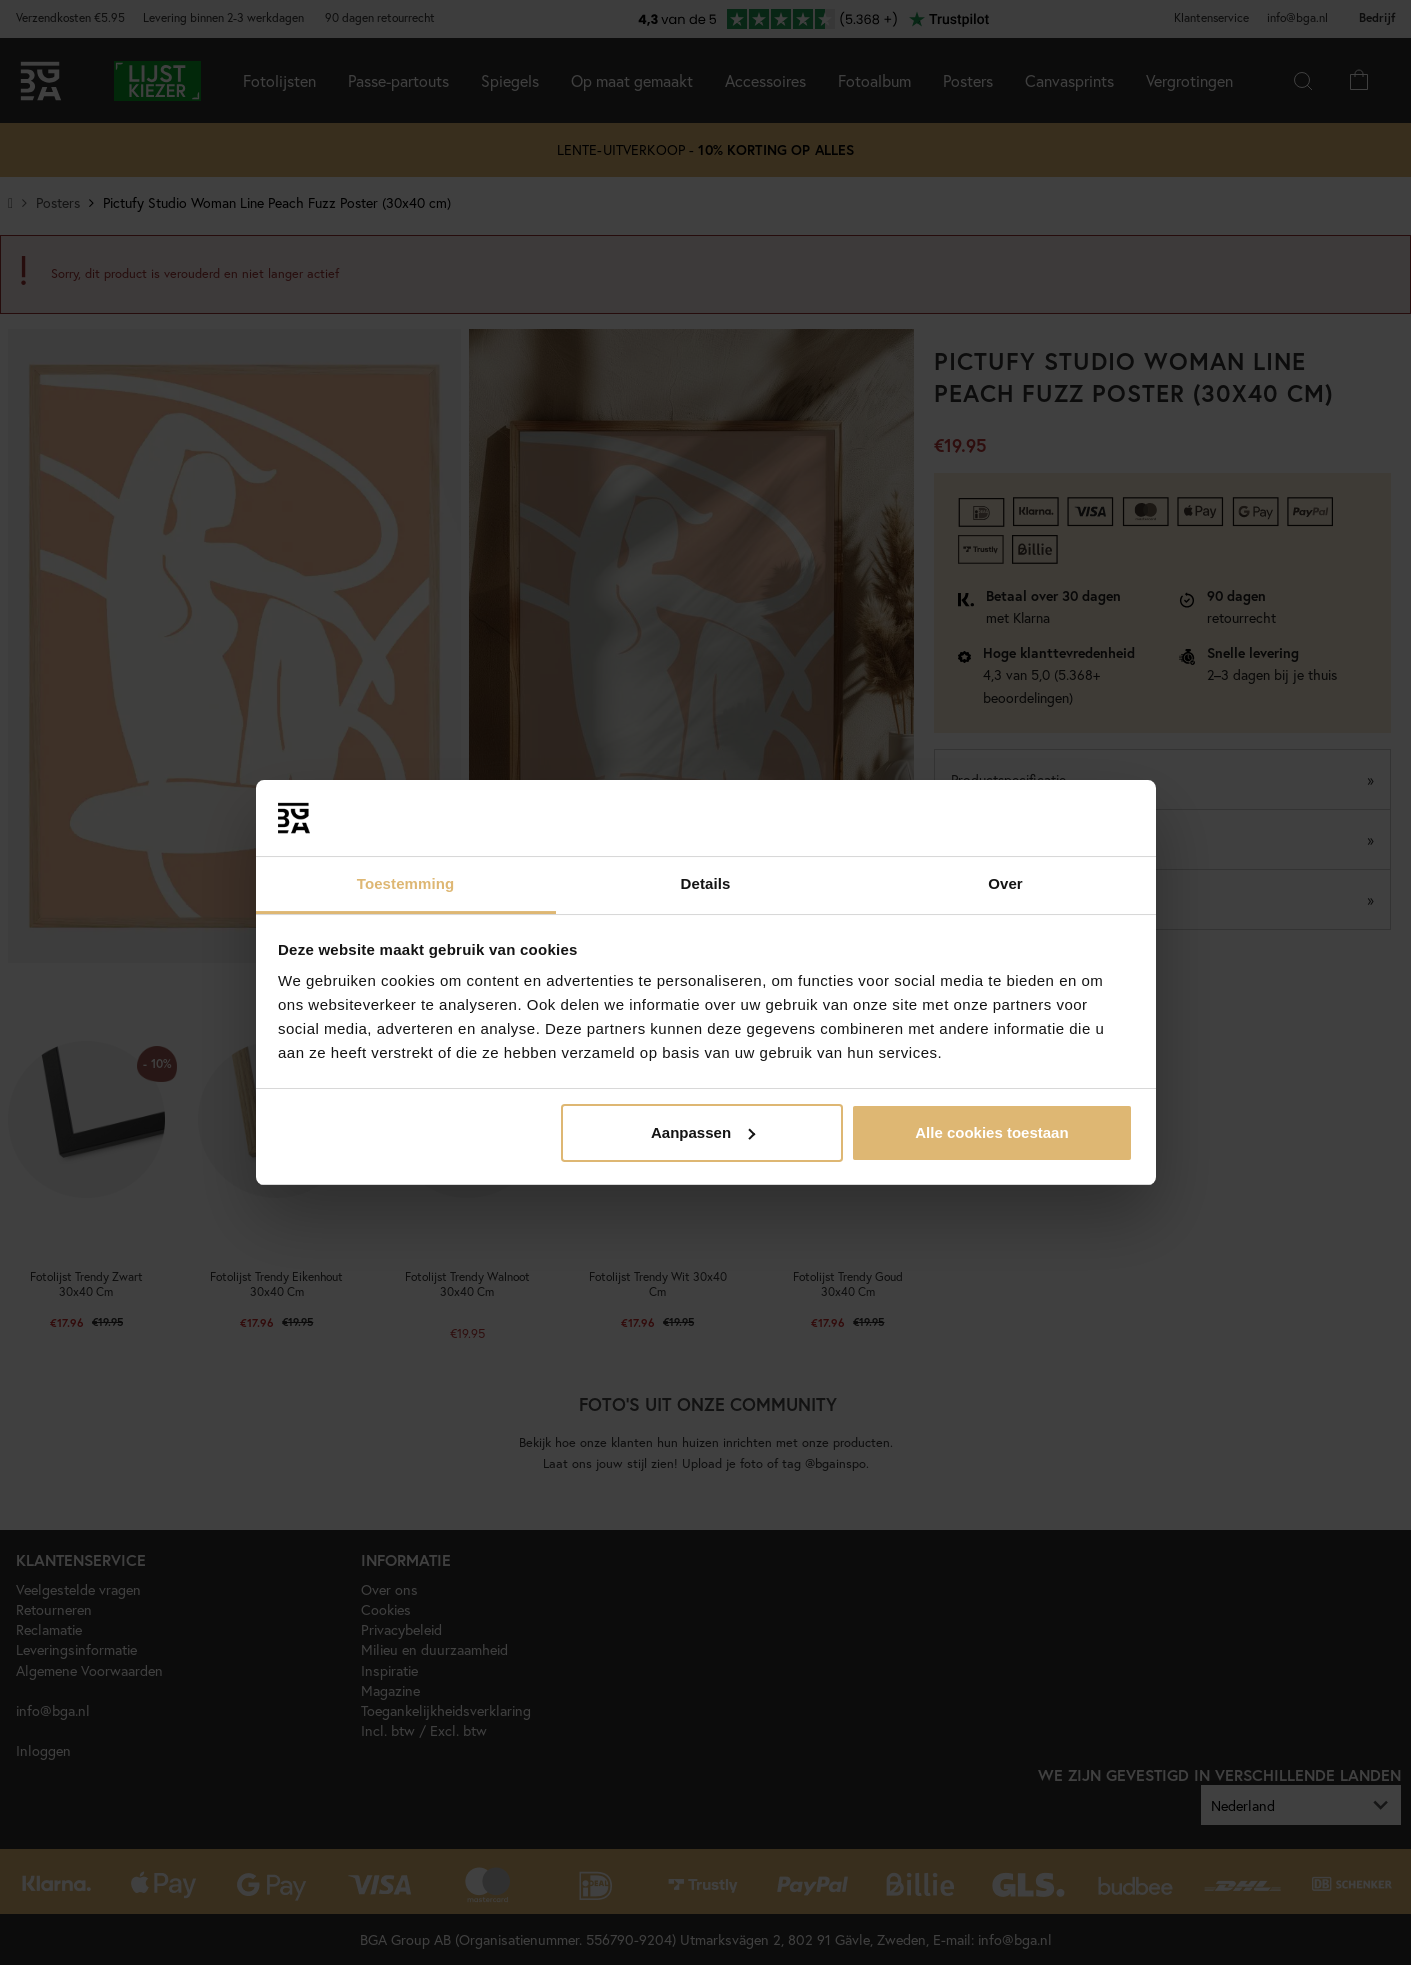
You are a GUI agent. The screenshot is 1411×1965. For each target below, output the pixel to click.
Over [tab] (1005, 883)
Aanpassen (703, 1132)
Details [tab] (706, 883)
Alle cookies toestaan (991, 1132)
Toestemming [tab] (406, 883)
